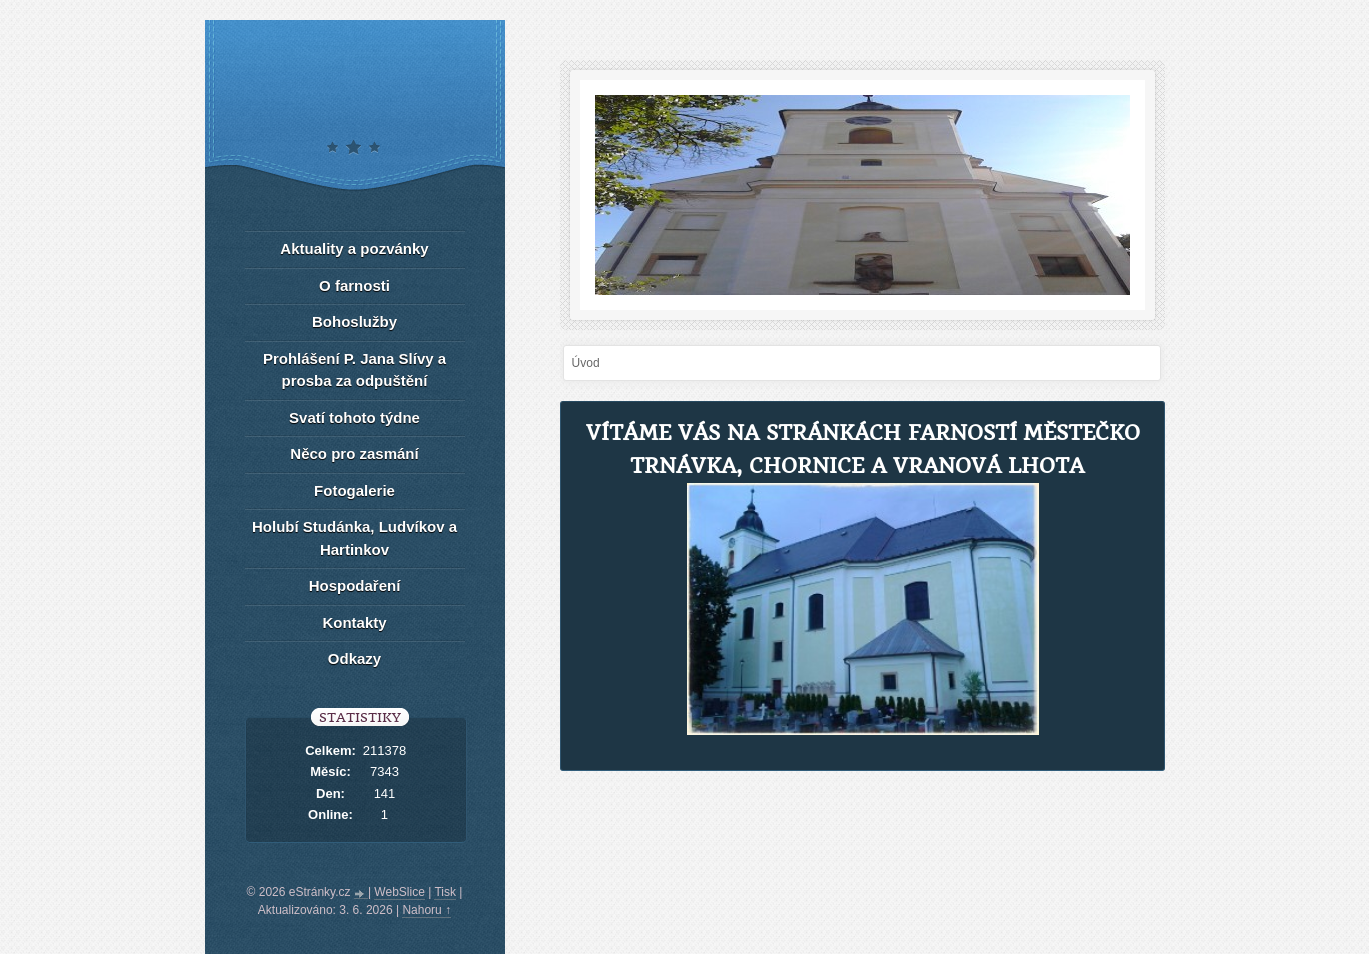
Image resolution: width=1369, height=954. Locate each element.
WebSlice (399, 892)
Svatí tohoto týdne (354, 417)
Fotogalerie (354, 490)
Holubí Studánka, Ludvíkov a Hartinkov (354, 538)
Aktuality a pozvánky (354, 248)
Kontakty (354, 622)
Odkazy (354, 658)
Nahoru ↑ (426, 910)
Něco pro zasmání (354, 453)
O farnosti (354, 285)
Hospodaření (355, 585)
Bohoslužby (354, 321)
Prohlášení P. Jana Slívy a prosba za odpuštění (354, 370)
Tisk (445, 892)
